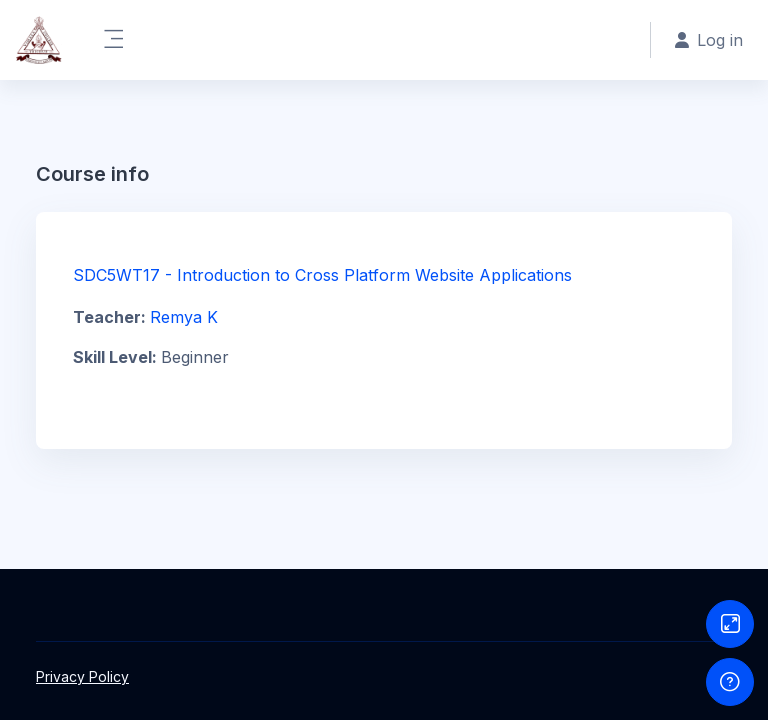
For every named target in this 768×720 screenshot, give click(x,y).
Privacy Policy (82, 676)
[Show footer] (730, 682)
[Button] (730, 624)
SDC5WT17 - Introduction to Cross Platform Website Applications (322, 275)
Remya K (184, 317)
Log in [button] (709, 40)
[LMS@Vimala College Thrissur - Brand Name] (39, 40)
